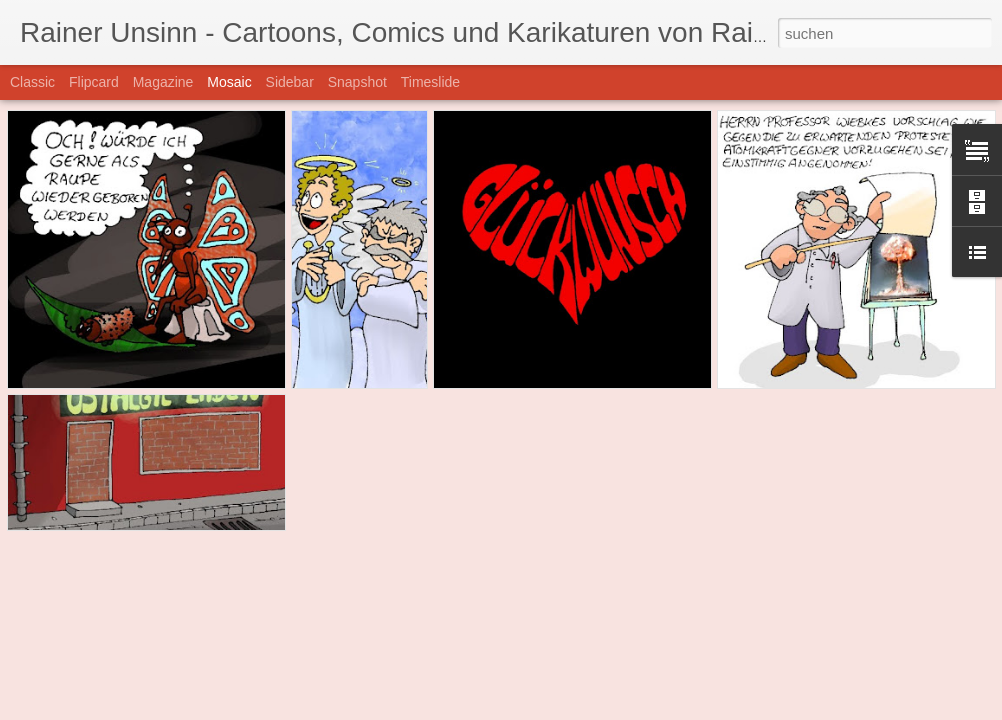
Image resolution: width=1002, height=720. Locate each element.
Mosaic (229, 82)
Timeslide (430, 82)
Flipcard (94, 82)
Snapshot (357, 82)
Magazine (163, 82)
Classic (32, 82)
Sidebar (290, 82)
